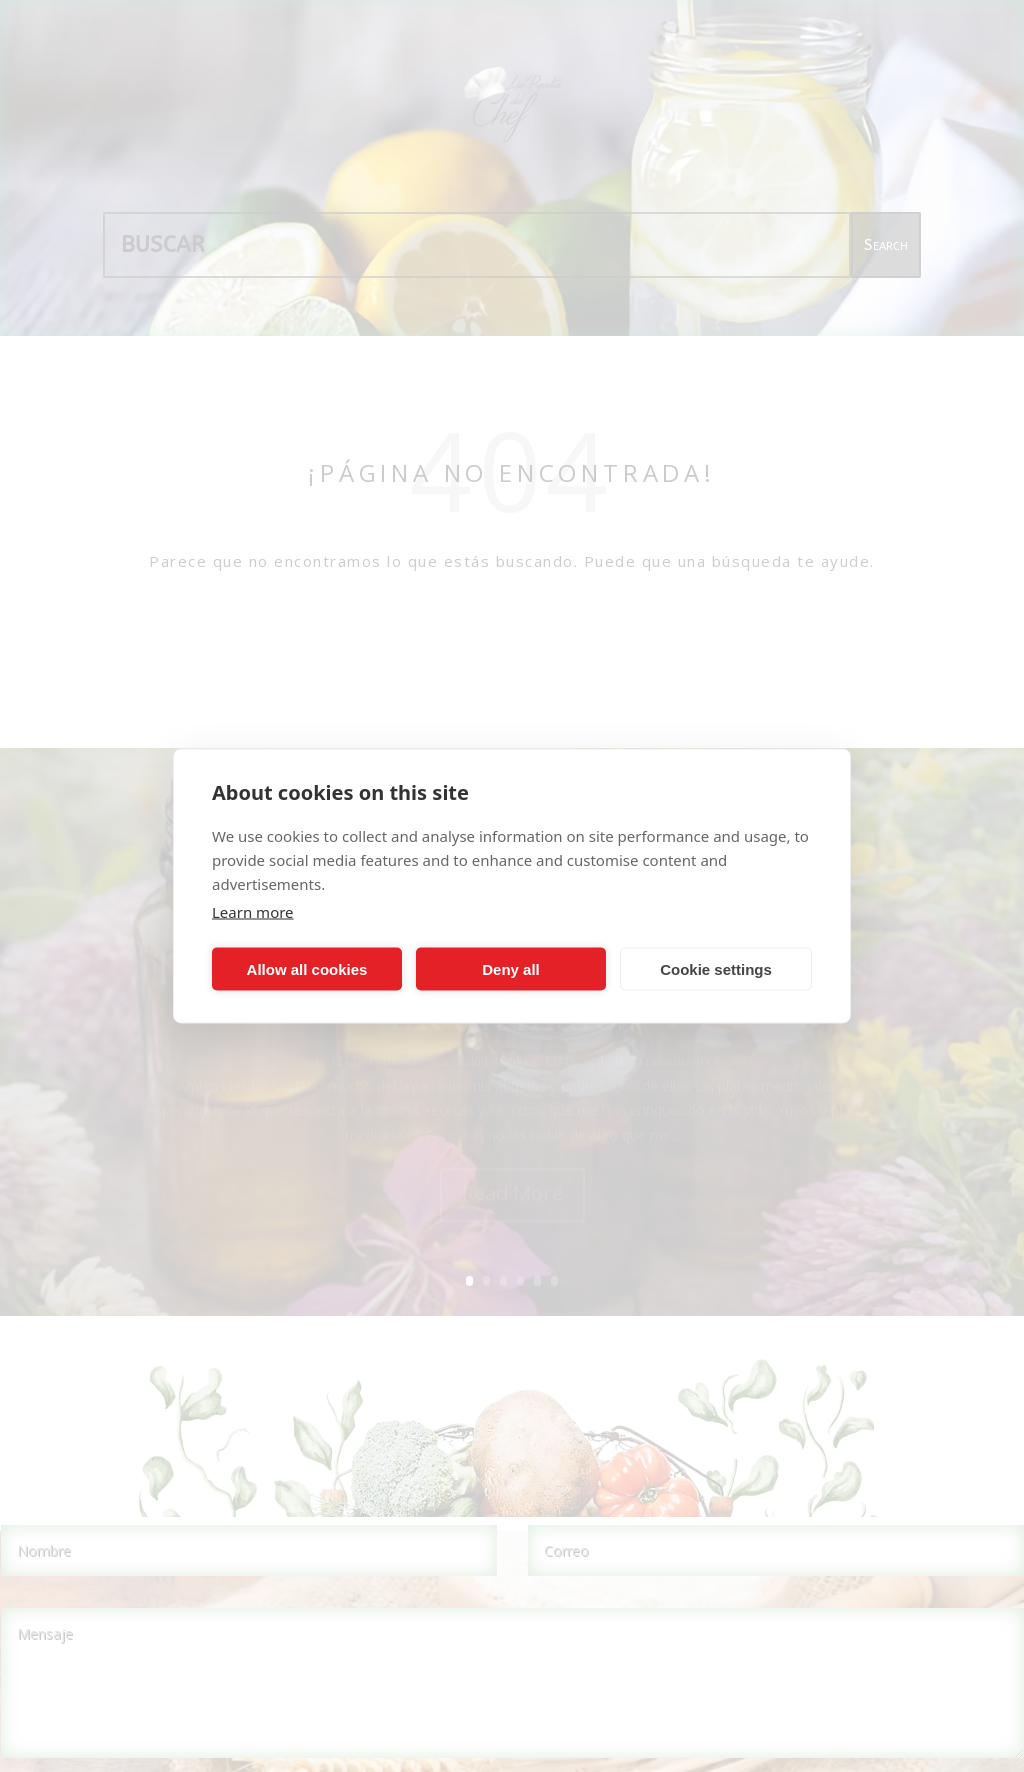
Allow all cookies (307, 968)
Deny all (511, 968)
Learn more (253, 912)
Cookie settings (716, 968)
